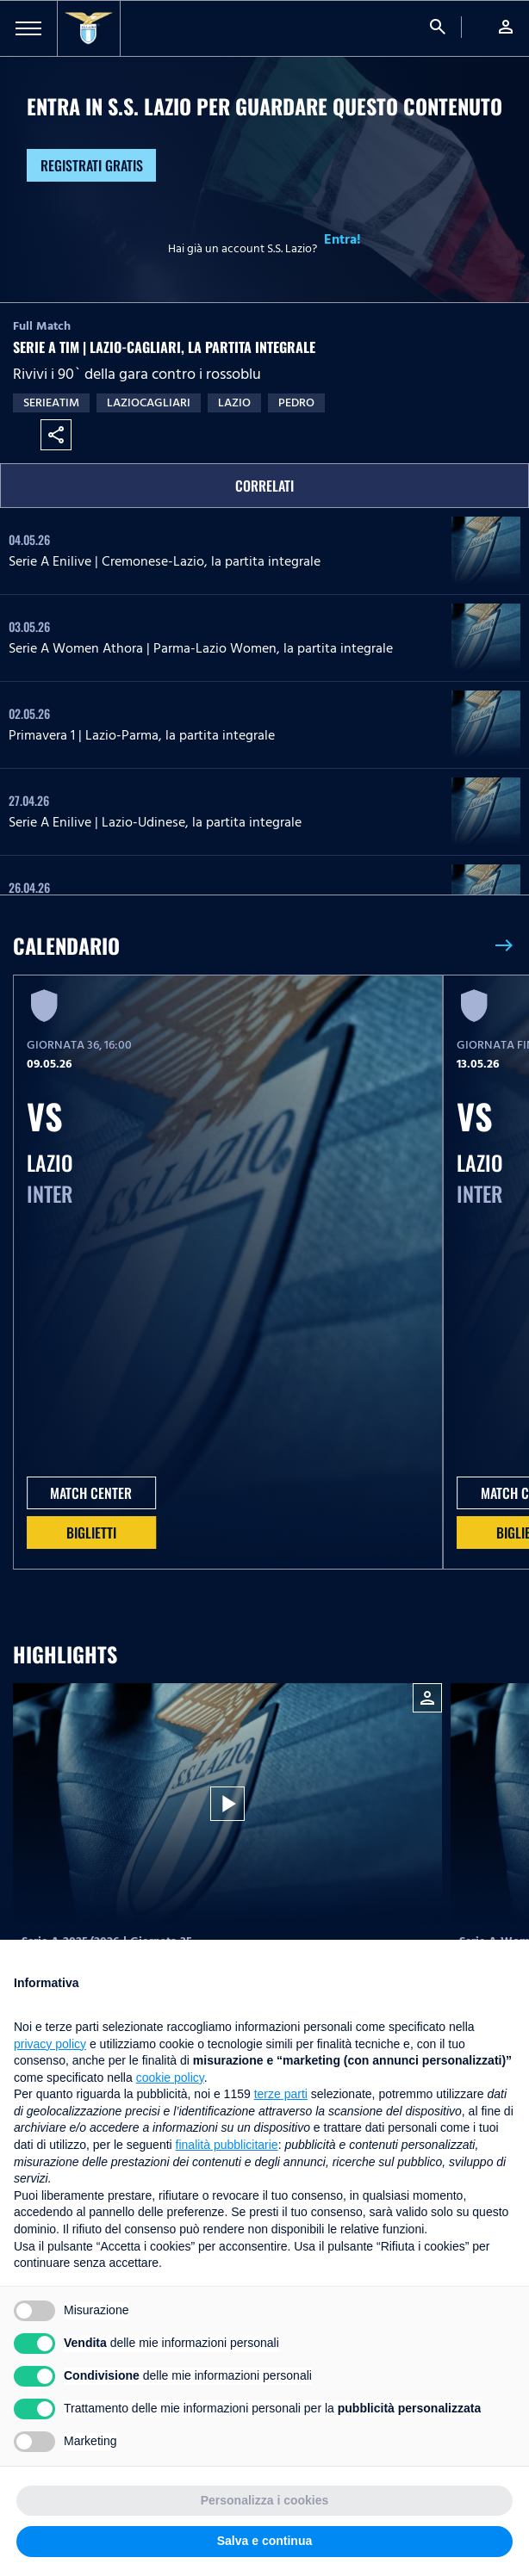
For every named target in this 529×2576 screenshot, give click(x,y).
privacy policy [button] (50, 2044)
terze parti (281, 2094)
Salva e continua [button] (264, 2541)
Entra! (342, 239)
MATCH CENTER (91, 1493)
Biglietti (91, 1532)
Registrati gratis (91, 165)
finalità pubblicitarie (227, 2145)
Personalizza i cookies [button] (265, 2500)
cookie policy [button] (170, 2077)
